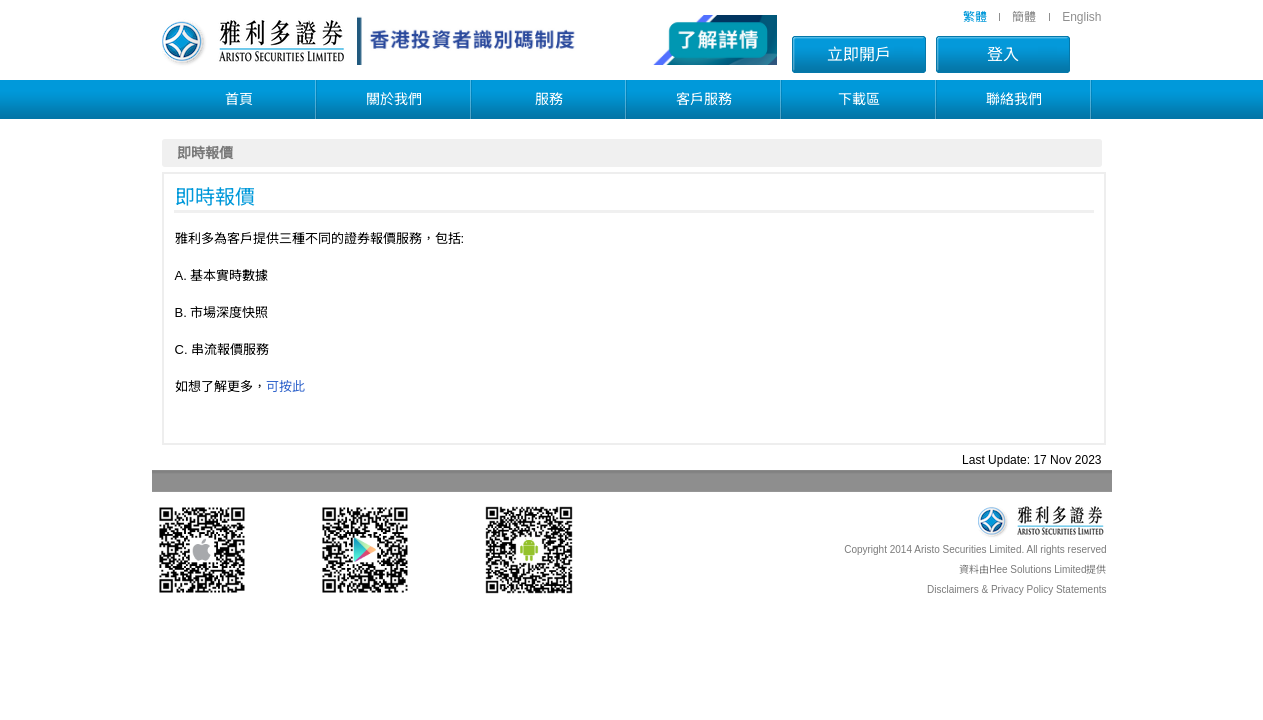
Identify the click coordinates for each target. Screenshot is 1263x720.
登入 (1003, 54)
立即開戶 (859, 54)
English (1081, 17)
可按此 (285, 386)
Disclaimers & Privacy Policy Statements (1017, 589)
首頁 (239, 99)
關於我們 (394, 99)
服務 (549, 99)
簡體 (1024, 17)
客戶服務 (704, 99)
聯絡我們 (1014, 99)
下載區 (859, 99)
